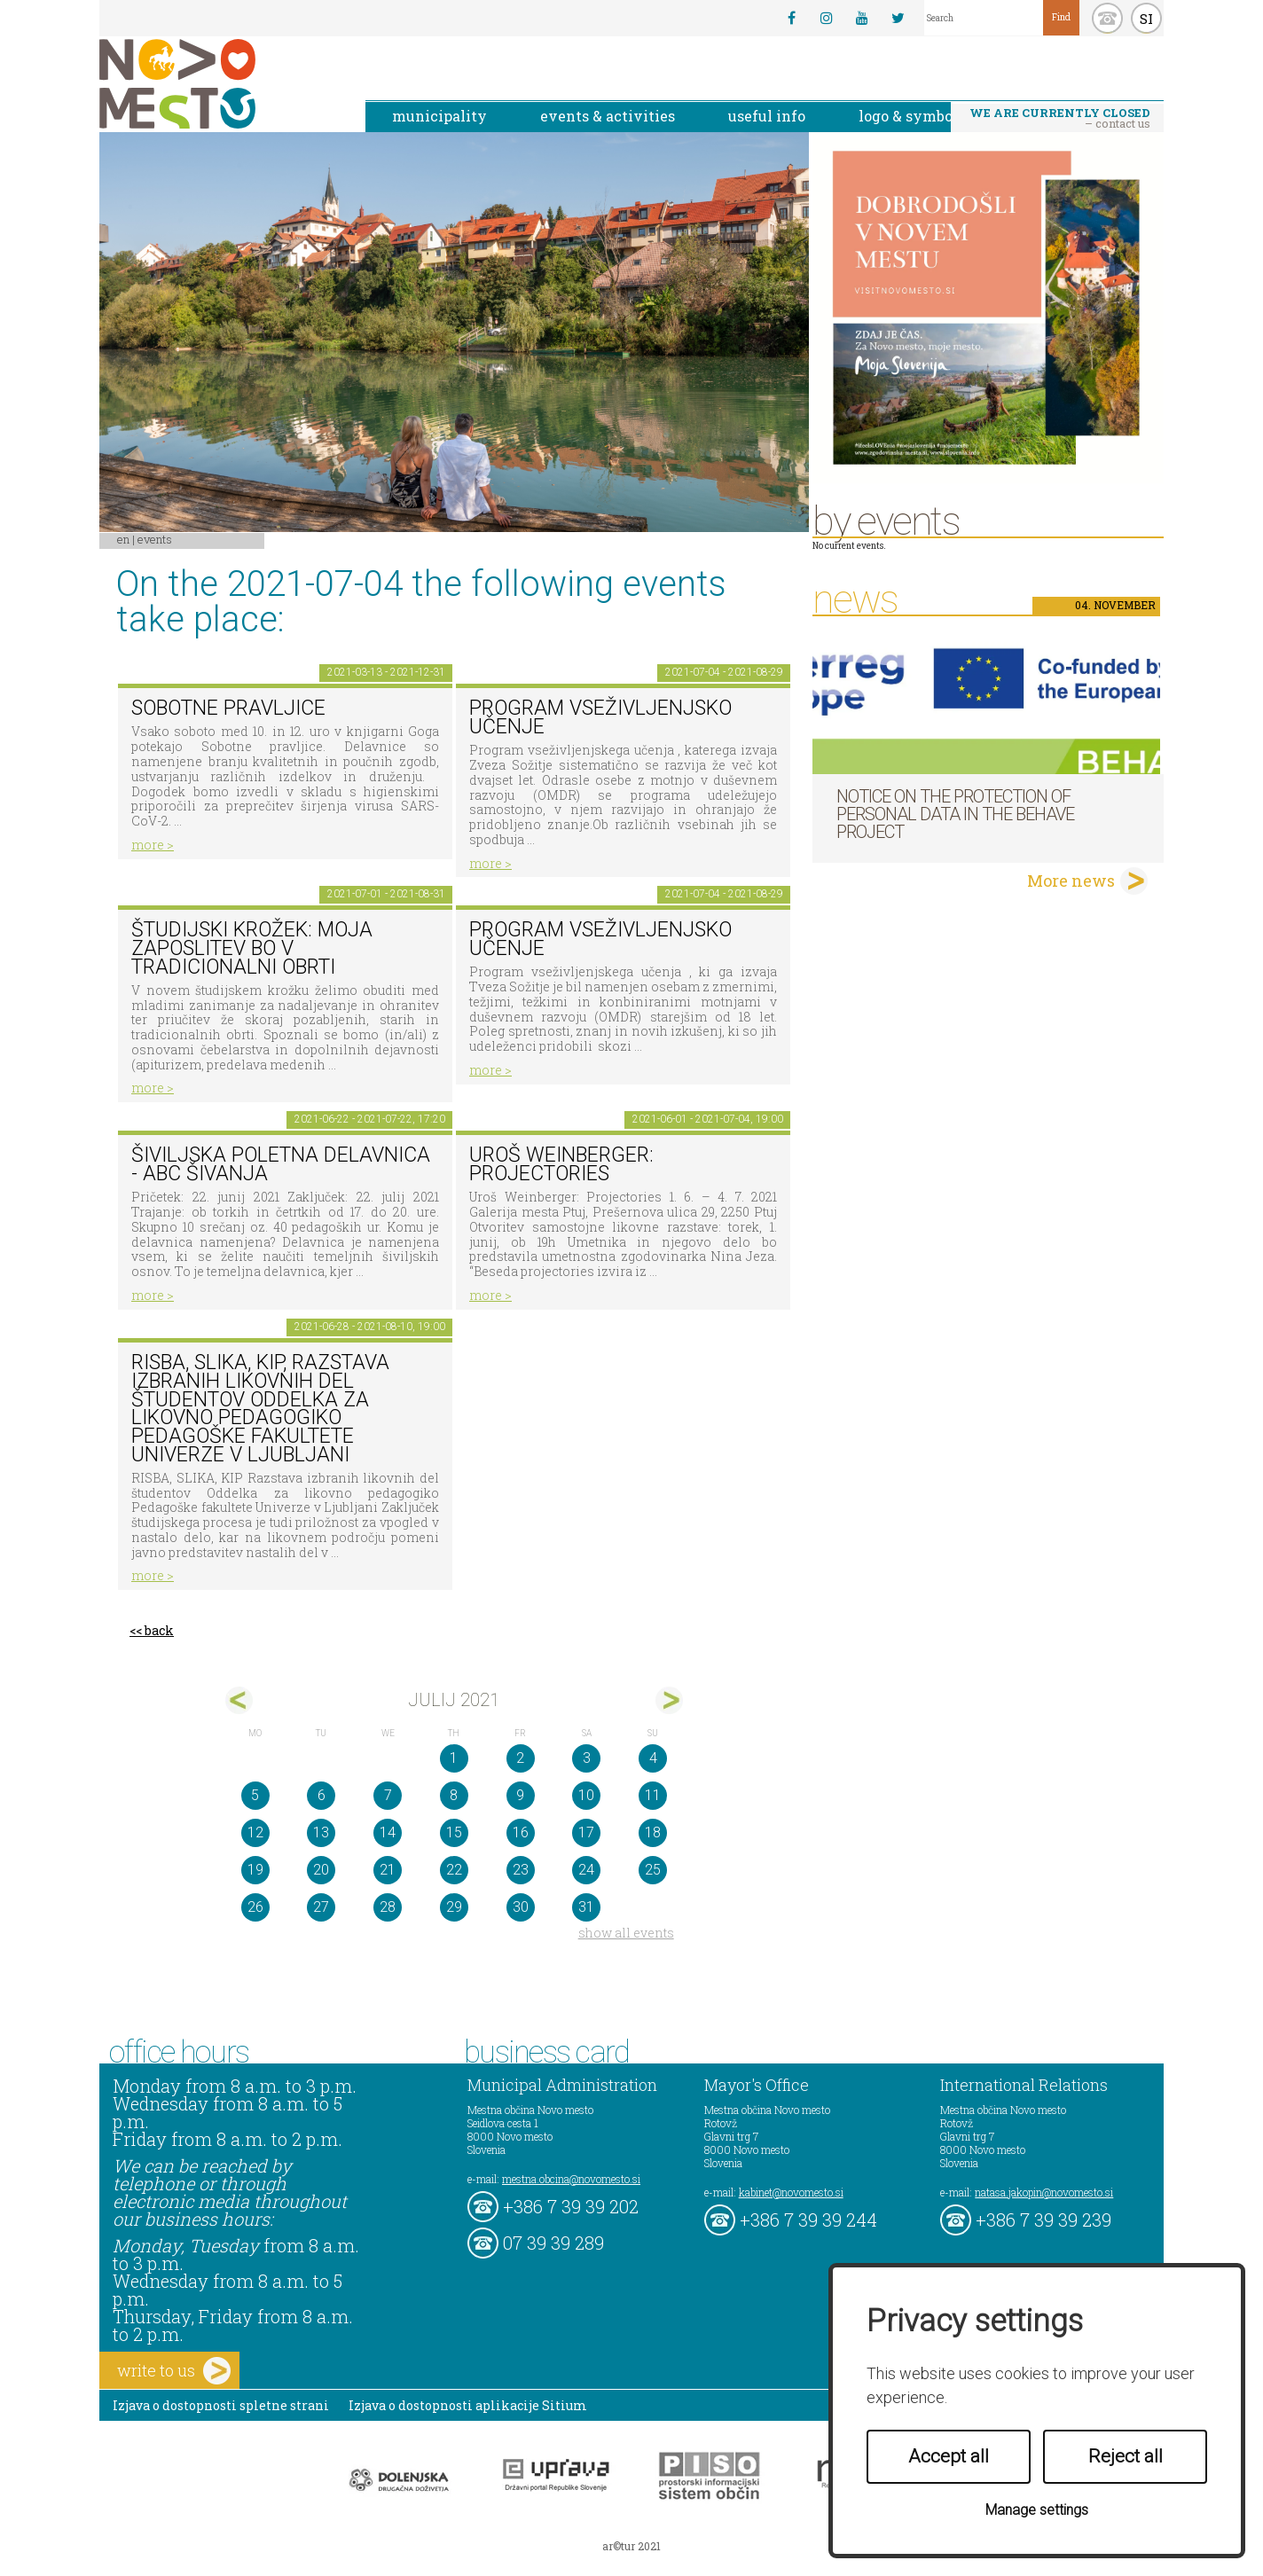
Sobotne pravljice (228, 708)
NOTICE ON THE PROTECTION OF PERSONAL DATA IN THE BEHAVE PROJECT (955, 814)
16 (521, 1832)
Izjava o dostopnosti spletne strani (221, 2405)
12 (255, 1832)
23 (521, 1869)
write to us (174, 2370)
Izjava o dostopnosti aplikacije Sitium (468, 2405)
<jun (239, 1700)
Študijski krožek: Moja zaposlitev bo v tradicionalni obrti (252, 948)
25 (653, 1869)
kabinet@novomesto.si (791, 2192)
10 (586, 1795)
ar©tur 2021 (631, 2546)
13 (321, 1832)
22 (454, 1869)
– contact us (1059, 118)
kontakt (1107, 18)
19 (255, 1869)
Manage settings (1036, 2510)
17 (586, 1832)
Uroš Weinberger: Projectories (561, 1164)
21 (388, 1869)
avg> (669, 1700)
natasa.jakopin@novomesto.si (1044, 2192)
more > (152, 844)
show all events (626, 1932)
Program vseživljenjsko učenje (600, 717)
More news (1071, 880)
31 (586, 1907)
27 (321, 1907)
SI (1146, 18)
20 (321, 1869)
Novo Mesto (219, 84)
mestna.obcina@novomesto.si (571, 2179)
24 (586, 1869)
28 (388, 1907)
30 (521, 1907)
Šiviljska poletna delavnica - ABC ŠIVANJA (280, 1164)
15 (454, 1832)
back (159, 1630)
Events (154, 539)
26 (255, 1907)
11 (653, 1795)
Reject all (1125, 2456)
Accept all (948, 2456)
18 (653, 1832)
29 (454, 1907)
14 (388, 1832)
